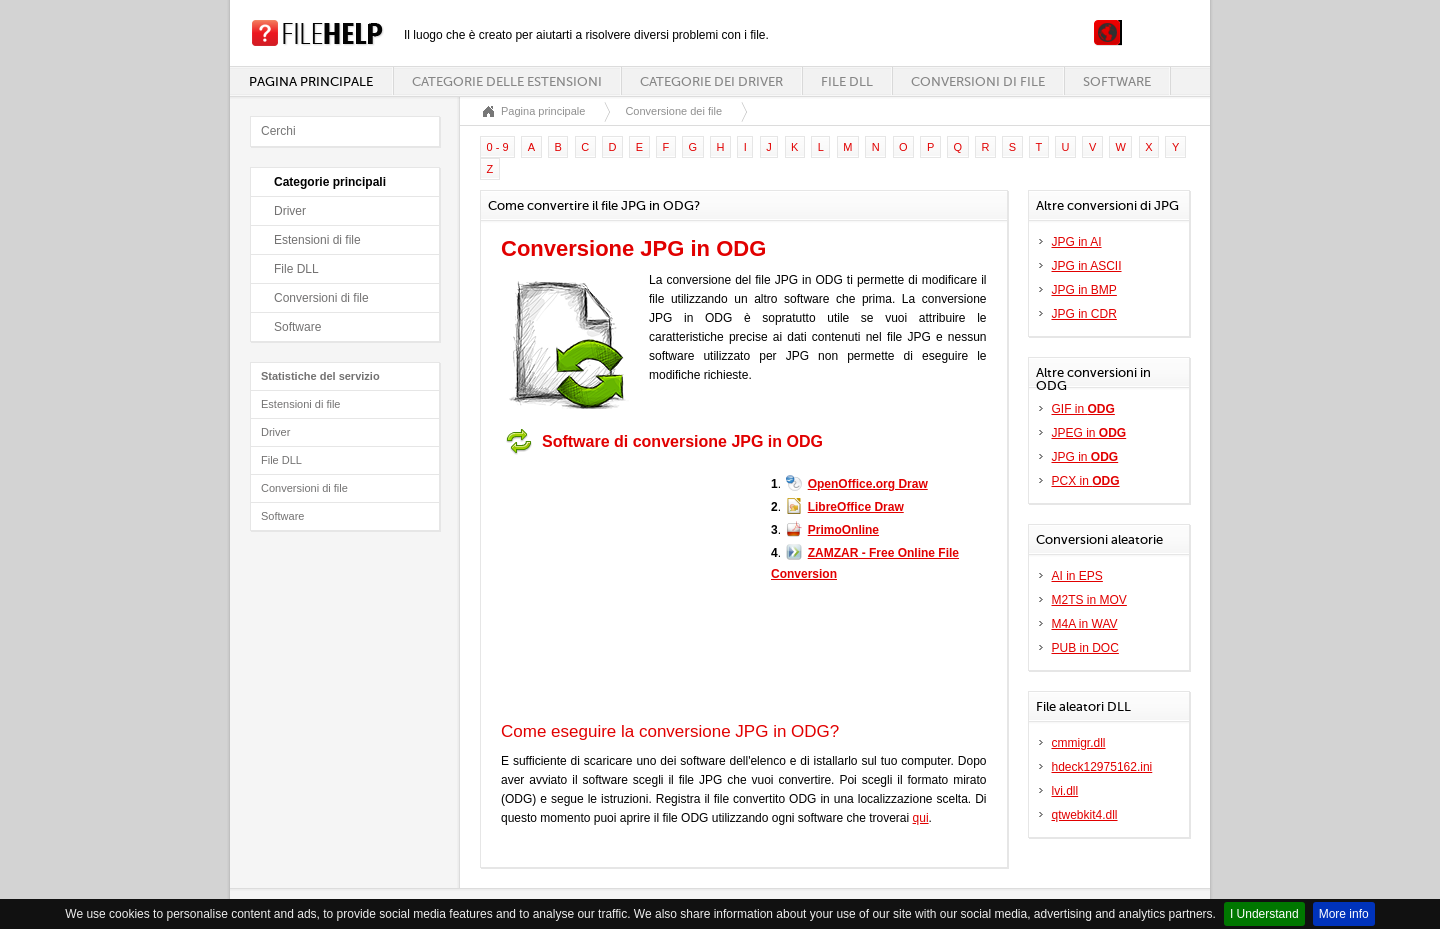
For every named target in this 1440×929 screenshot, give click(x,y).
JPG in (1085, 457)
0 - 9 (498, 147)
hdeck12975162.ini (1102, 767)
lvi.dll (1065, 791)
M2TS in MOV (1089, 600)
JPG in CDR (1084, 314)
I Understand (1264, 914)
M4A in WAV (1085, 624)
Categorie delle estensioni (507, 81)
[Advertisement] (626, 588)
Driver (290, 211)
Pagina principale (311, 81)
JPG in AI (1077, 242)
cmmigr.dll (1079, 743)
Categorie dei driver (711, 81)
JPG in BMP (1084, 290)
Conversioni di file (978, 81)
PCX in (1086, 481)
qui (921, 818)
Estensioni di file (317, 240)
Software (1117, 81)
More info (1344, 914)
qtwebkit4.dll (1085, 815)
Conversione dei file (673, 111)
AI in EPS (1077, 576)
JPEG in (1089, 433)
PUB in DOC (1085, 648)
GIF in (1083, 409)
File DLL (847, 81)
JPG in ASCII (1087, 266)
